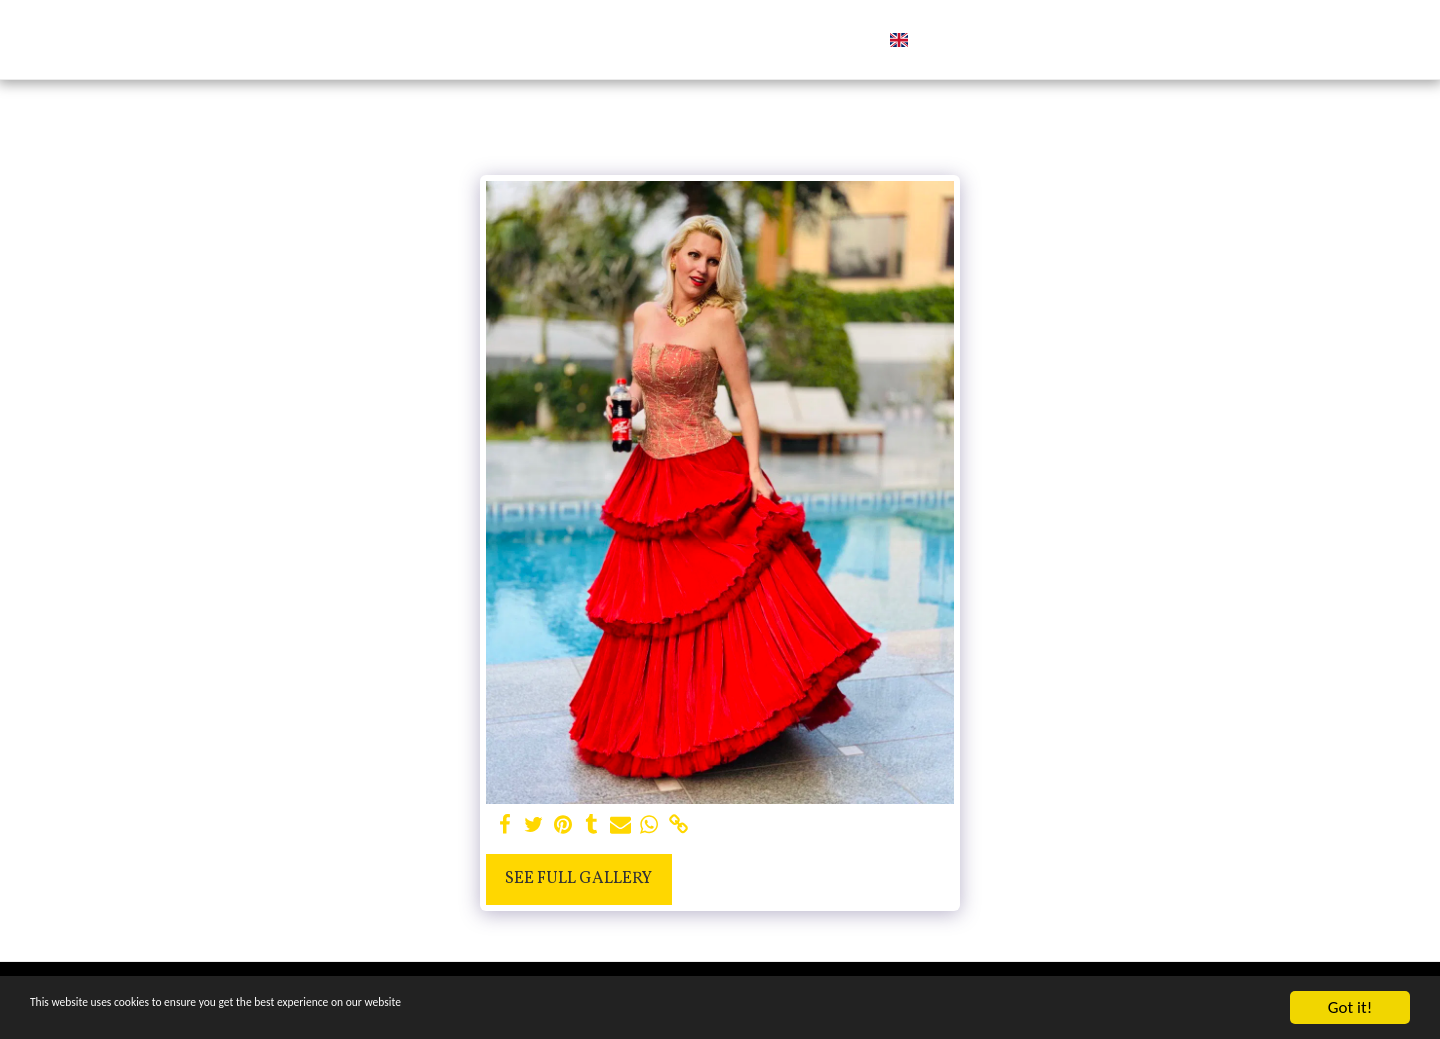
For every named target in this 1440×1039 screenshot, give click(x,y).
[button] (969, 40)
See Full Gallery (578, 878)
